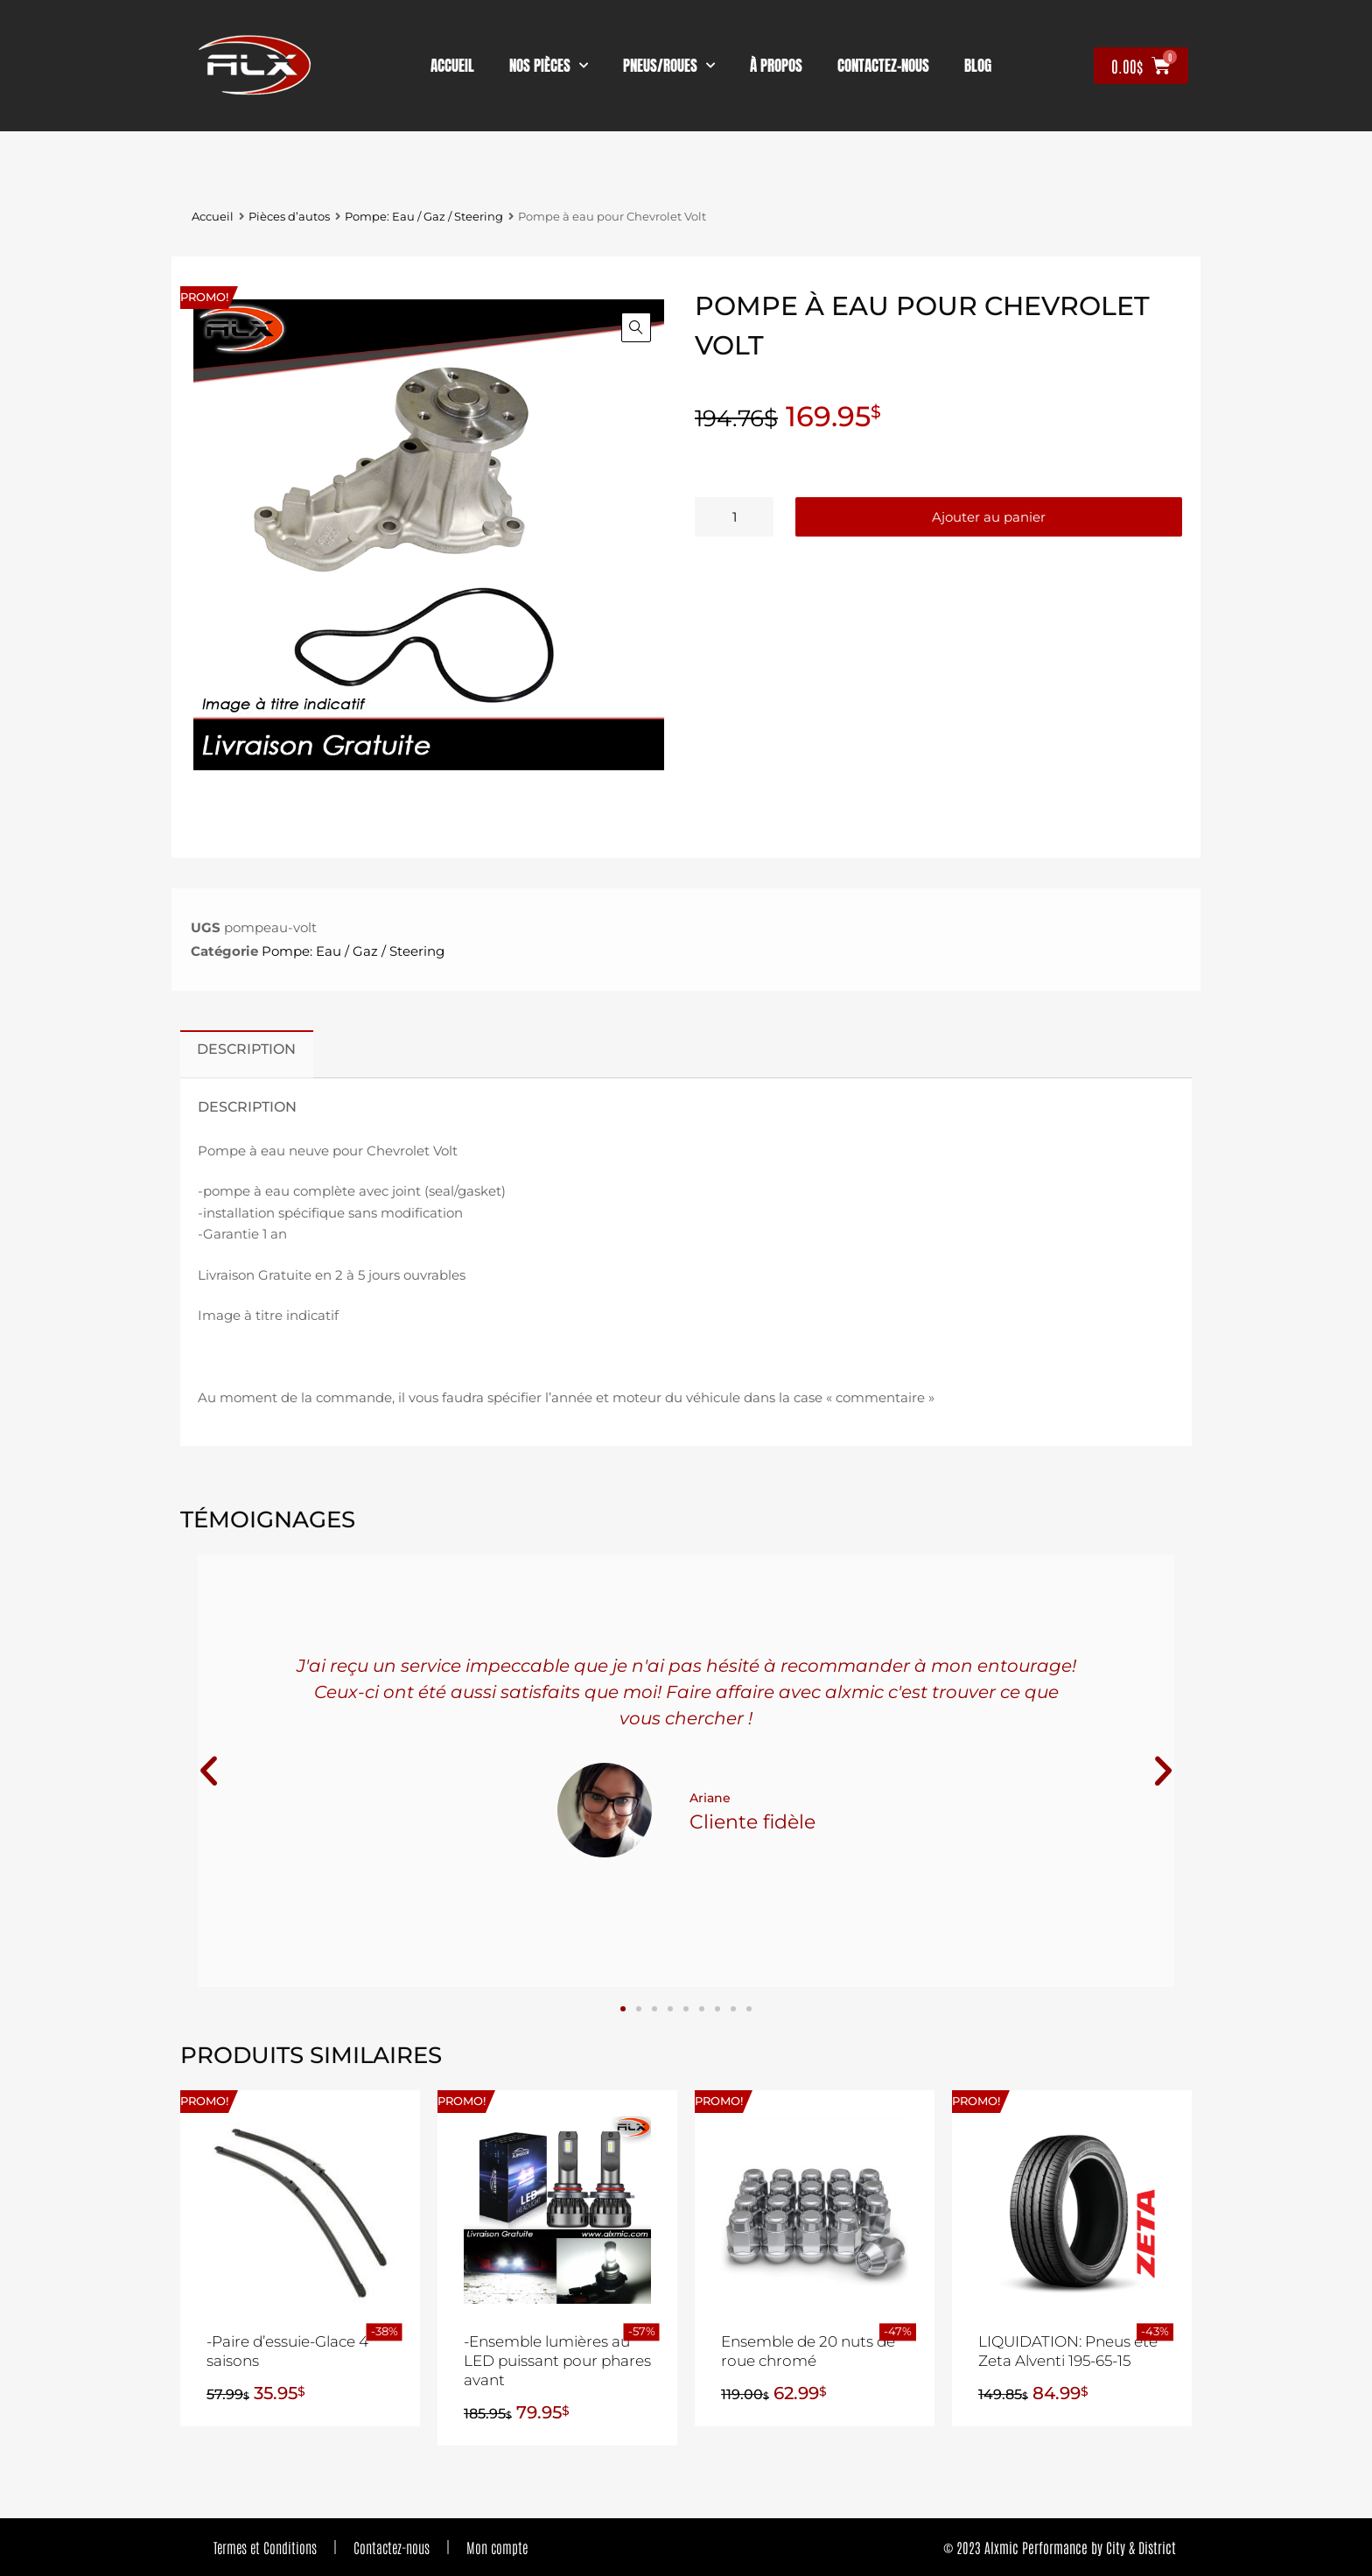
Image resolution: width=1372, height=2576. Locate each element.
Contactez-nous (392, 2547)
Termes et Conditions (265, 2547)
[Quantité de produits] (734, 517)
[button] (636, 327)
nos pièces (548, 66)
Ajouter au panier (989, 517)
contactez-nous (883, 65)
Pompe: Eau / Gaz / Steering (424, 216)
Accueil (452, 65)
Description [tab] (246, 1048)
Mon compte (497, 2547)
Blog (977, 65)
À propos (776, 65)
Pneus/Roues (669, 66)
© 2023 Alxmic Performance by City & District (1059, 2547)
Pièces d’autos (289, 216)
